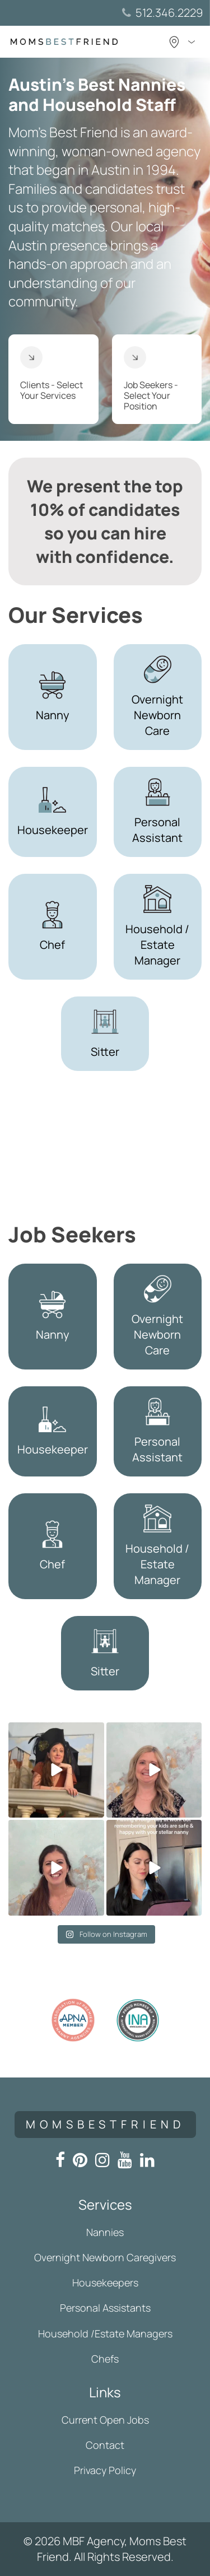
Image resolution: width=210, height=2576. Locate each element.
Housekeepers (105, 2282)
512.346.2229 (169, 12)
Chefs (105, 2358)
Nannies (105, 2232)
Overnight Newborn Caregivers (105, 2257)
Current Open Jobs (105, 2419)
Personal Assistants (105, 2307)
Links (105, 2392)
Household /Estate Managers (105, 2333)
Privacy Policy (105, 2470)
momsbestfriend (105, 2124)
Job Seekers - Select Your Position (151, 379)
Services (105, 2204)
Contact (105, 2445)
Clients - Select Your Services (51, 374)
